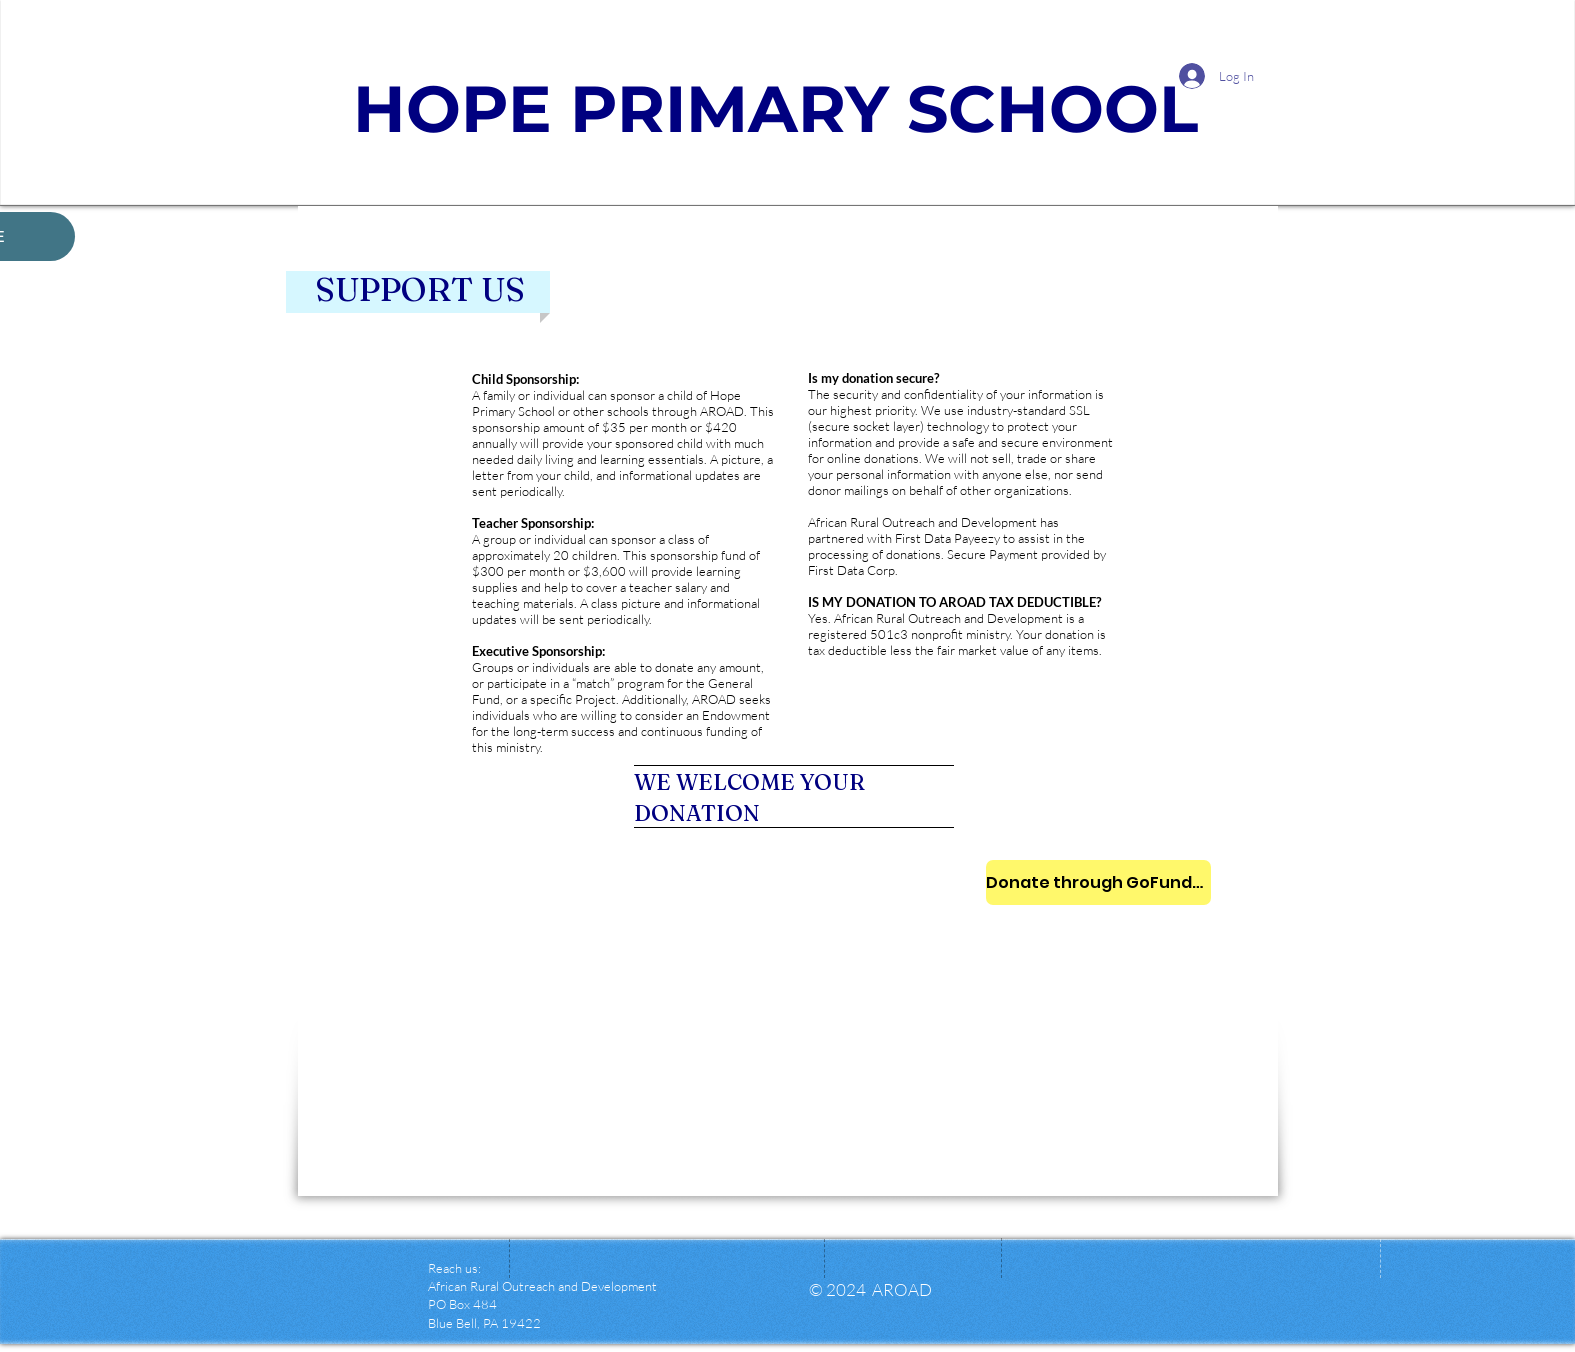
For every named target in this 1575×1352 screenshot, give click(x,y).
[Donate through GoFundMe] (1098, 882)
